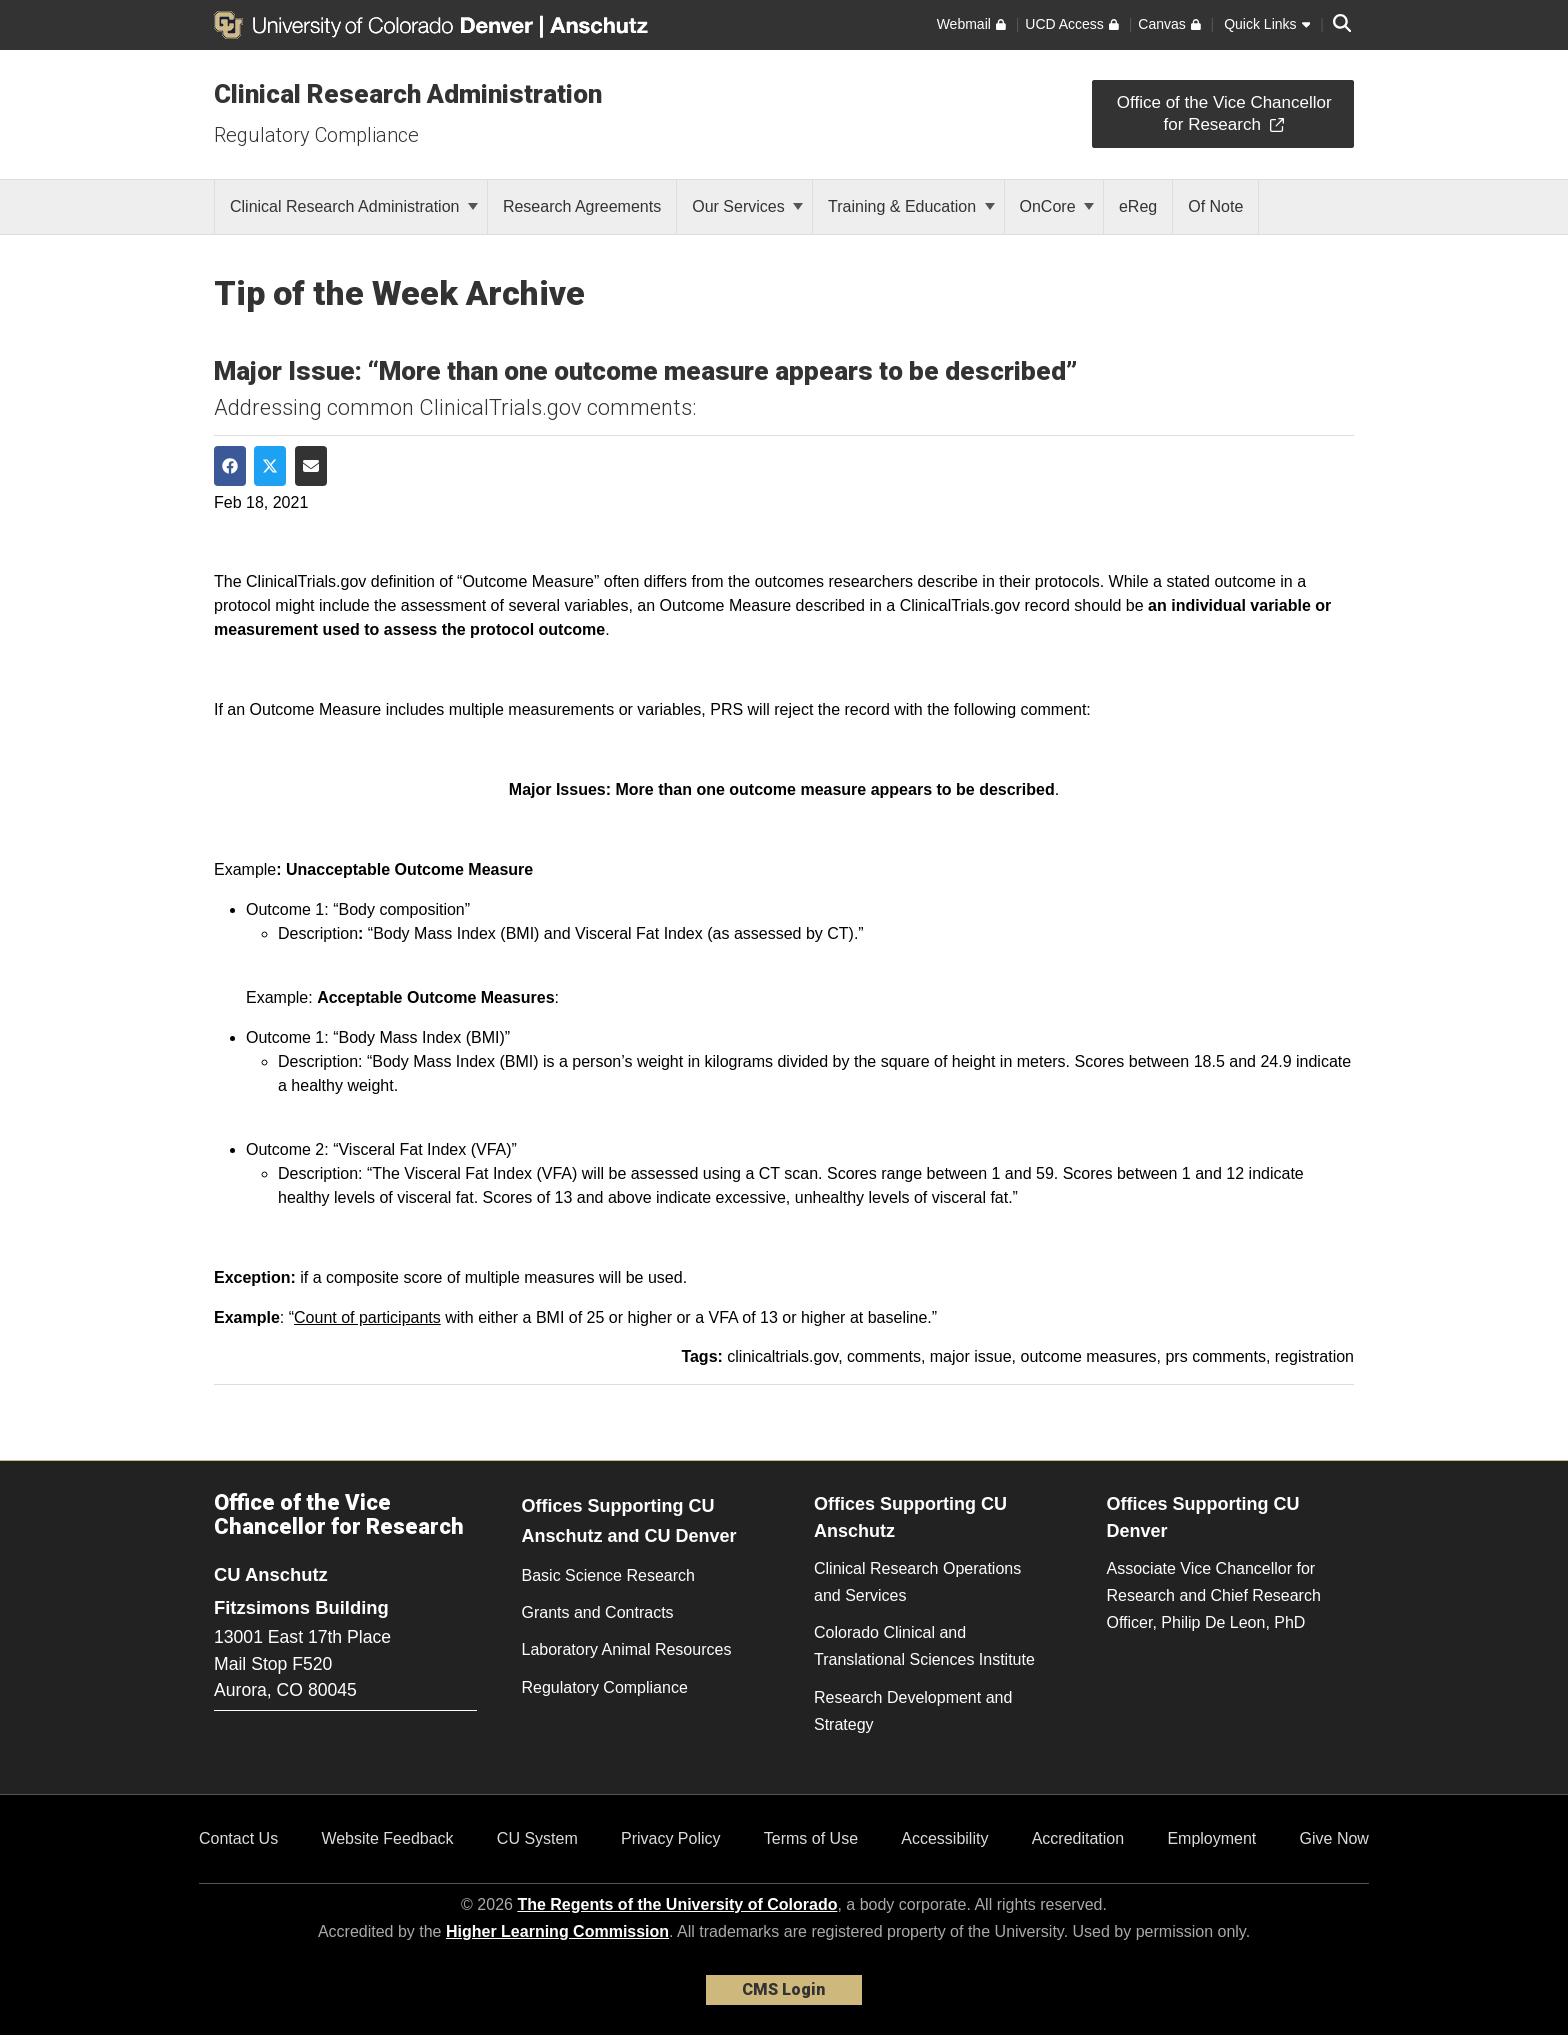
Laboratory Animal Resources (627, 1649)
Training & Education (911, 206)
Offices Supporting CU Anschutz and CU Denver (629, 1521)
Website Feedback (387, 1838)
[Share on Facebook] (230, 466)
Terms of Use (811, 1838)
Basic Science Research (608, 1575)
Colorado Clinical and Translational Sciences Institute (924, 1646)
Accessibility (944, 1838)
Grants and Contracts (598, 1612)
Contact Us (238, 1838)
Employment (1211, 1838)
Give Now (1334, 1838)
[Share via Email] (311, 466)
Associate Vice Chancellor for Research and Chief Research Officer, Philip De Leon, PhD (1214, 1595)
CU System (537, 1838)
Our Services (747, 206)
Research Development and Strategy (913, 1711)
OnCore (1057, 206)
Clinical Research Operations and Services (917, 1582)
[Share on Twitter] (270, 466)
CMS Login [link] (783, 1989)
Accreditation (1078, 1838)
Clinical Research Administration (408, 94)
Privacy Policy (671, 1838)
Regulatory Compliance (316, 135)
